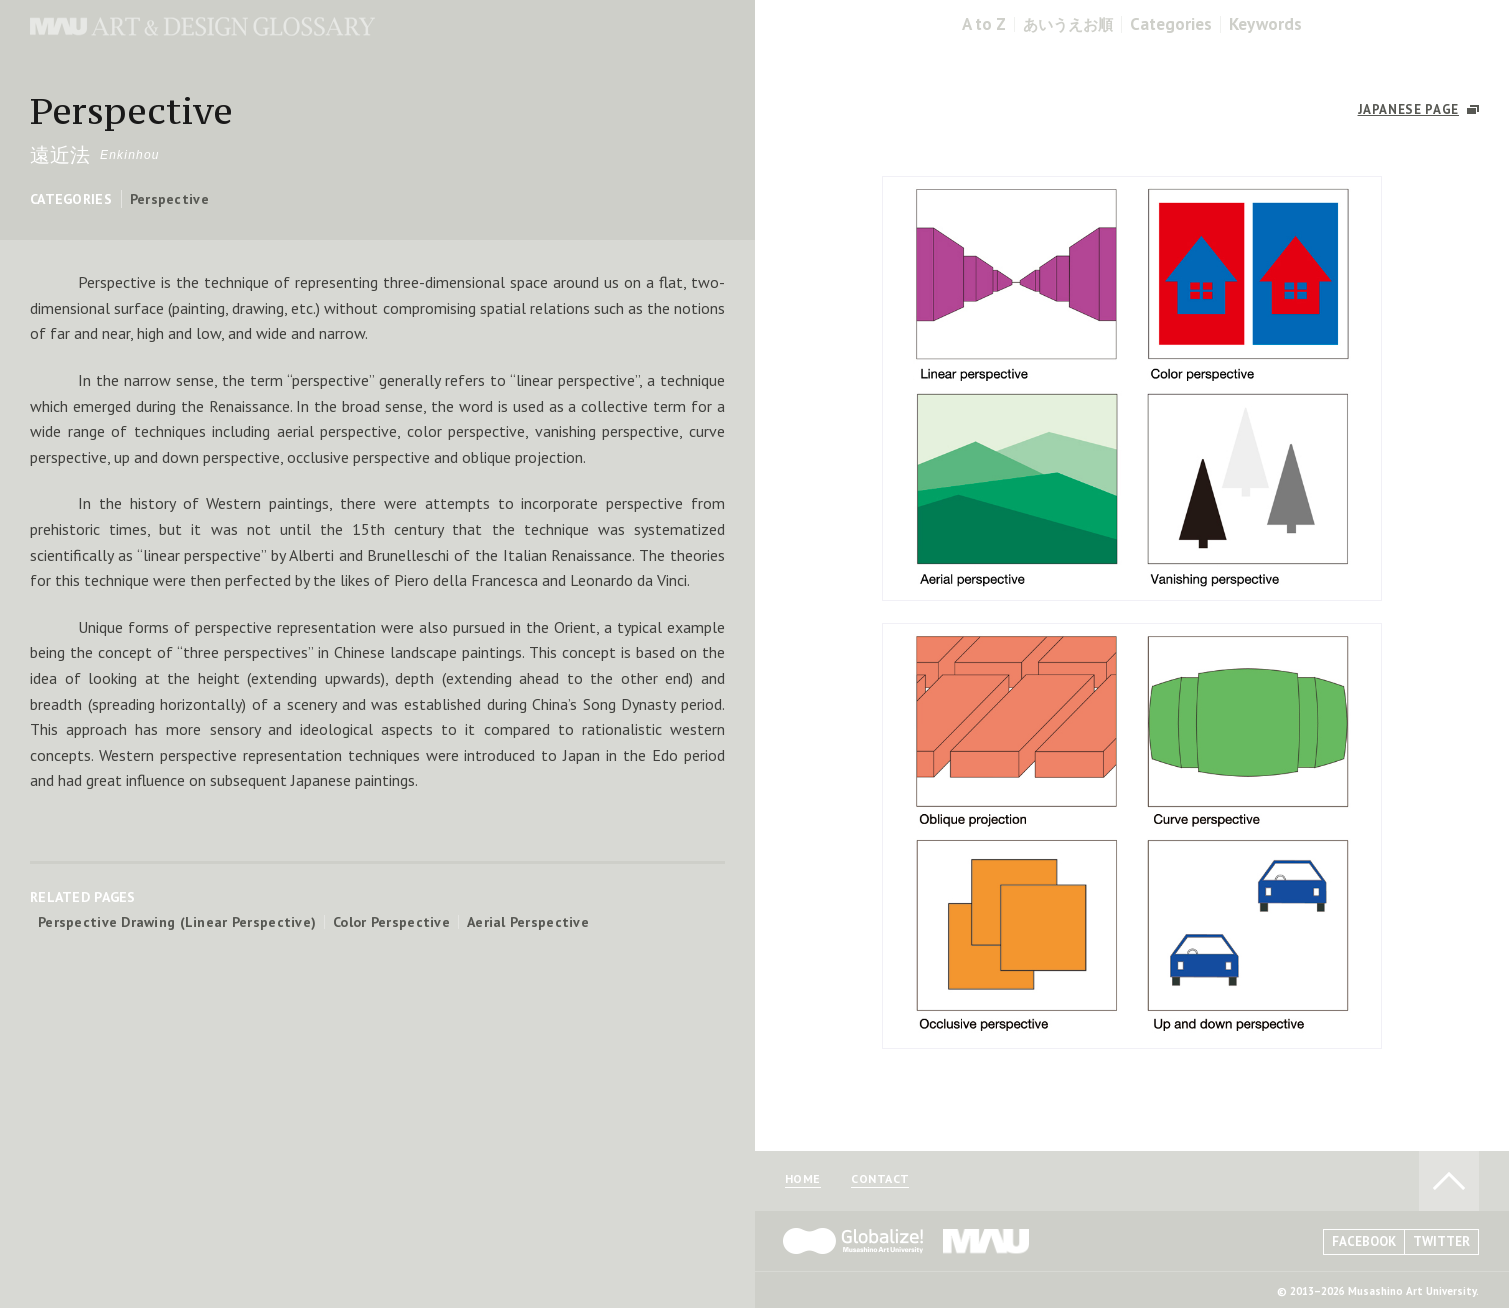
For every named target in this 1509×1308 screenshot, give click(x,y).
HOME (803, 1179)
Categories (1171, 24)
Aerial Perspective (528, 922)
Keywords (1265, 24)
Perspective (169, 199)
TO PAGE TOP (1449, 1181)
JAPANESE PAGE (1408, 109)
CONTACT (880, 1179)
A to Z (984, 24)
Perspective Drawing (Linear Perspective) (177, 922)
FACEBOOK (1364, 1241)
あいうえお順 (1068, 24)
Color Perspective (391, 922)
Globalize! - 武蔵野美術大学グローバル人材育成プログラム (853, 1241)
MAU (987, 1241)
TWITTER (1441, 1241)
